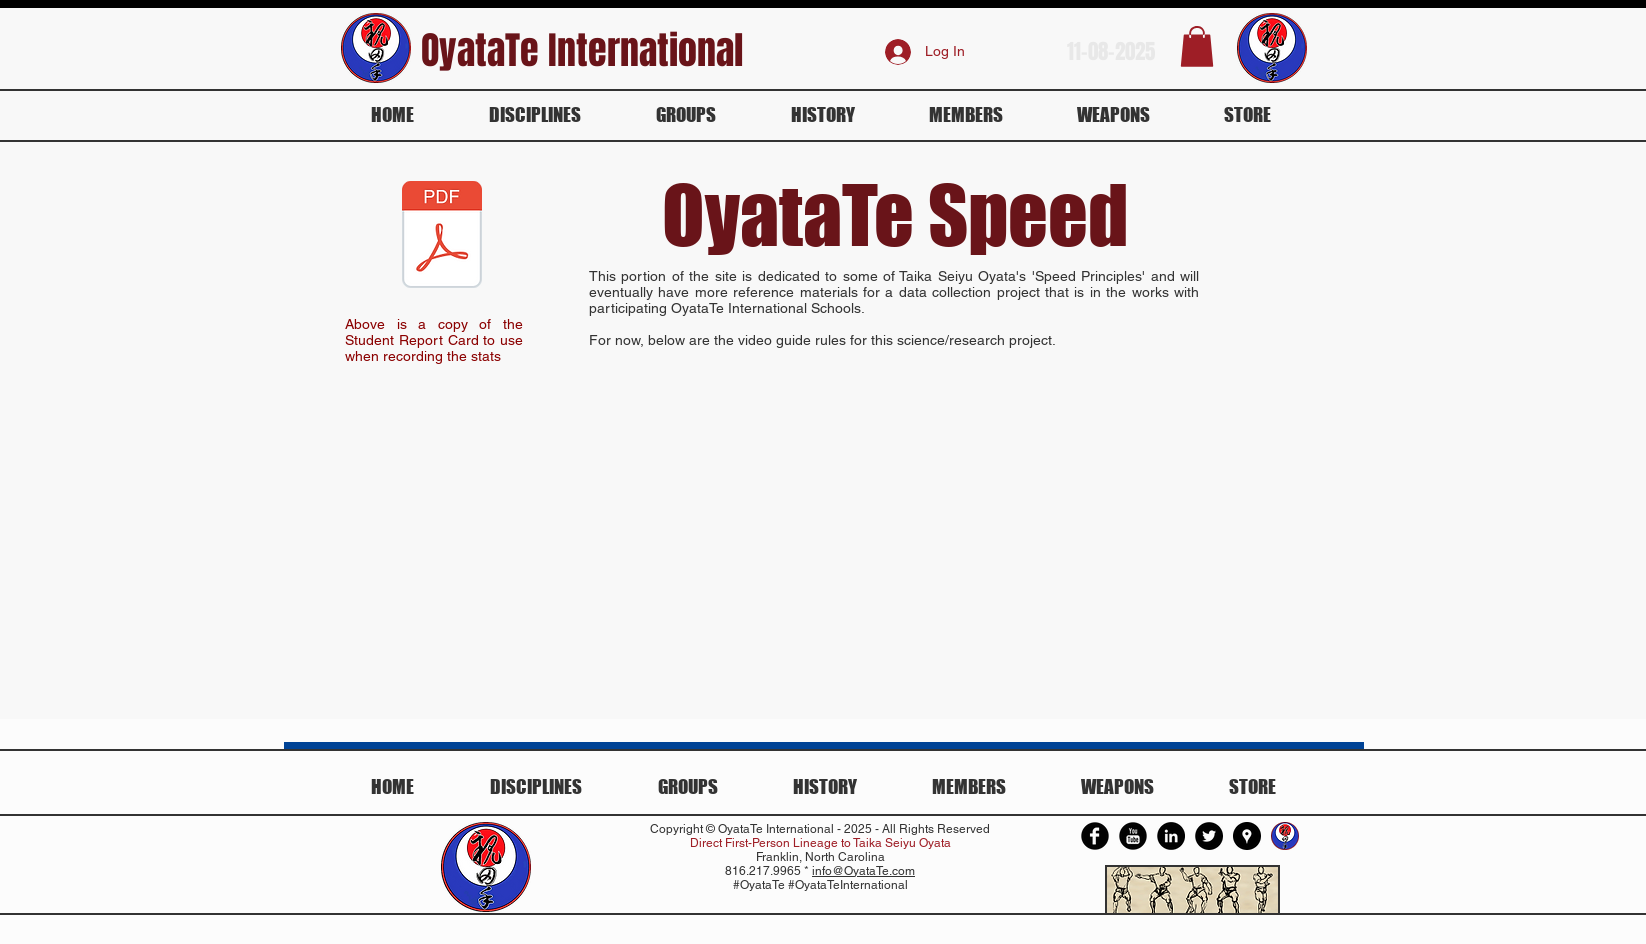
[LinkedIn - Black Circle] (1171, 836)
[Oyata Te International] (1285, 836)
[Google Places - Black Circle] (1247, 836)
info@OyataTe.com (863, 871)
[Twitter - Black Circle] (1209, 836)
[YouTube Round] (1133, 836)
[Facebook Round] (1095, 836)
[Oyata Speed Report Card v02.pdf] (442, 237)
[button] (1197, 46)
